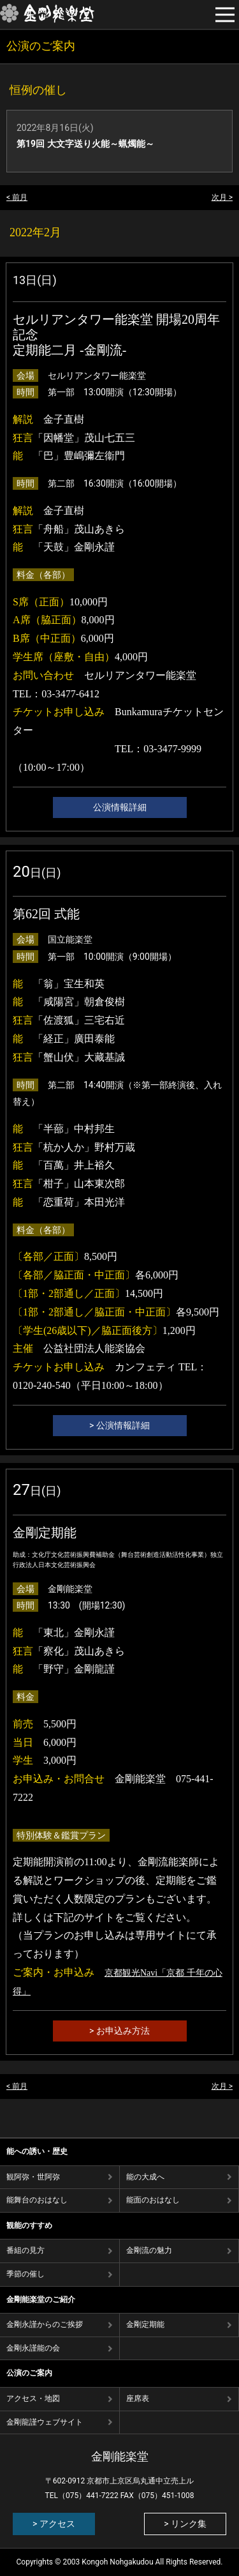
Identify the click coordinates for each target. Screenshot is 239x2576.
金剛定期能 (145, 2324)
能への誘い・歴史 (37, 2151)
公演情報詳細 (120, 807)
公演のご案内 (29, 2372)
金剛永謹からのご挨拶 (44, 2324)
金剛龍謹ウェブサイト (44, 2422)
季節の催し (25, 2273)
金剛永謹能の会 (33, 2348)
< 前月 (16, 197)
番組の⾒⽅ (25, 2250)
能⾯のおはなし (153, 2199)
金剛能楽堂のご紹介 (40, 2299)
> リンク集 (185, 2524)
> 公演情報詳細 (119, 1425)
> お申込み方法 (119, 2031)
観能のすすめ (29, 2225)
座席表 (137, 2398)
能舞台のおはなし (37, 2199)
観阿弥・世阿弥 (33, 2176)
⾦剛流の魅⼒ (149, 2250)
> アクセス (54, 2524)
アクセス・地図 (33, 2398)
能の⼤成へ (145, 2176)
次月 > (222, 197)
